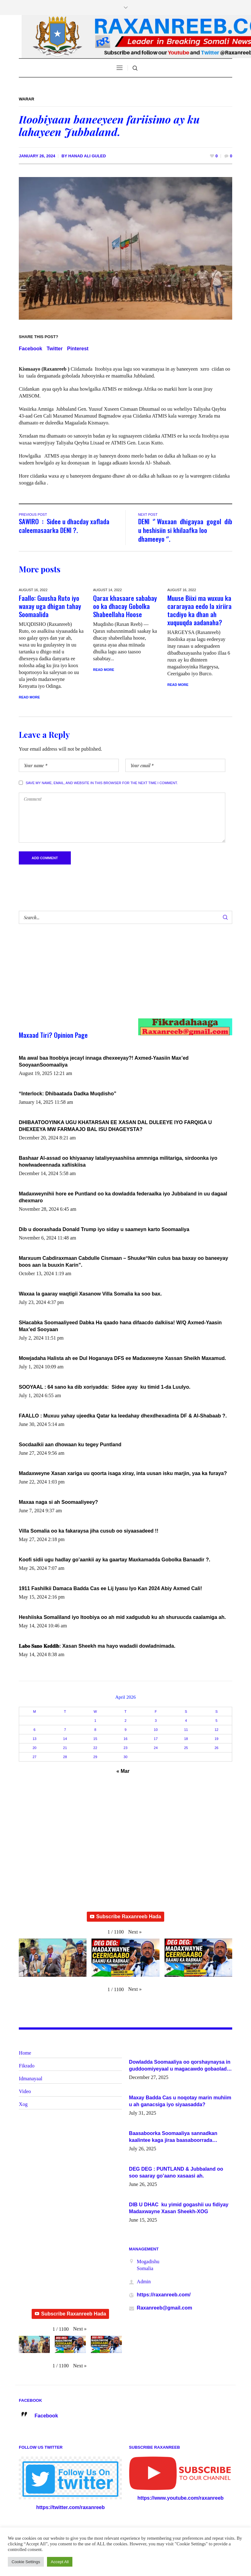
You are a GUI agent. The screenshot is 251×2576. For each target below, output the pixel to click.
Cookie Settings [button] (26, 2561)
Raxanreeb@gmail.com (164, 2307)
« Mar (123, 1771)
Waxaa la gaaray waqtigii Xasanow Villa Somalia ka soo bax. (90, 1293)
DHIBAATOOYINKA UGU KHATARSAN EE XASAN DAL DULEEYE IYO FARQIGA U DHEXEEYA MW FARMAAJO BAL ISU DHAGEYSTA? (115, 1126)
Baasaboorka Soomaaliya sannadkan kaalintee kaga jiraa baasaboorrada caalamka (173, 2137)
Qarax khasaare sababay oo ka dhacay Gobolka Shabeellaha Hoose (125, 606)
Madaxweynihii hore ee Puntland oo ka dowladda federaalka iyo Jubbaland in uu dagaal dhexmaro (123, 1197)
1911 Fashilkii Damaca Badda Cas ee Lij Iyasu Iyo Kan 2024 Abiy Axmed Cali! (110, 1588)
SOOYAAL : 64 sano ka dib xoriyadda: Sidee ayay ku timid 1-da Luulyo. (105, 1387)
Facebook (30, 348)
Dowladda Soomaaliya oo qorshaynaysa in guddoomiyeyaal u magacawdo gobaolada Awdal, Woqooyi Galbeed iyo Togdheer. (180, 2065)
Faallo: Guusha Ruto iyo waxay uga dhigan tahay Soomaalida (50, 606)
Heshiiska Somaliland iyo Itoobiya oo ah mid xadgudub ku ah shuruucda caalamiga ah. (122, 1617)
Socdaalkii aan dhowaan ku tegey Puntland (70, 1444)
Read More (29, 697)
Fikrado (26, 2065)
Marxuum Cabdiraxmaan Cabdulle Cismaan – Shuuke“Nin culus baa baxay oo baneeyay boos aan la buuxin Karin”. (123, 1261)
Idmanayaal (30, 2078)
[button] (135, 1932)
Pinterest (77, 348)
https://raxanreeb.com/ (164, 2294)
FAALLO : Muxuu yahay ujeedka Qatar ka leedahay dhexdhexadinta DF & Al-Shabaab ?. (123, 1415)
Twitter (55, 348)
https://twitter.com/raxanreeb (70, 2507)
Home (25, 2053)
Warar (26, 99)
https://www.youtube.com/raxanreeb (181, 2498)
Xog (23, 2104)
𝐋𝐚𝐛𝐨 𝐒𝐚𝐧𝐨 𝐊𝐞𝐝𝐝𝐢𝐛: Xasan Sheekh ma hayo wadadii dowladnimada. (97, 1646)
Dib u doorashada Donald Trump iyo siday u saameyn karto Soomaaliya (104, 1229)
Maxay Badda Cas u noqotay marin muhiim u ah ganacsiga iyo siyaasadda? (180, 2101)
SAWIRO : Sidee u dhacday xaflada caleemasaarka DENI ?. (64, 525)
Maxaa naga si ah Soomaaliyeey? (58, 1502)
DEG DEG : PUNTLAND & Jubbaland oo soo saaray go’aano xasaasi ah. (176, 2172)
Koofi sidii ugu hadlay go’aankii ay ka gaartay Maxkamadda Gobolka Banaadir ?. (114, 1559)
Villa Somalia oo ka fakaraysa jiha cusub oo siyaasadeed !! (88, 1531)
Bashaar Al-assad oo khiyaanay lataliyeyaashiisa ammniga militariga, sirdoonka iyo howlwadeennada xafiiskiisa (118, 1161)
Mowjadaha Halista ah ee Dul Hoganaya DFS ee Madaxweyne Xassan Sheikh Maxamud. (122, 1358)
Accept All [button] (60, 2561)
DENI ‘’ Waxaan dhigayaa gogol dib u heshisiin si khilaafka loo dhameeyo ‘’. (185, 530)
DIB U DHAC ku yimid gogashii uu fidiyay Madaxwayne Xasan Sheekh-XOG (178, 2208)
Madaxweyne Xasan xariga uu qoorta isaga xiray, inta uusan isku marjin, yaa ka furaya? (123, 1473)
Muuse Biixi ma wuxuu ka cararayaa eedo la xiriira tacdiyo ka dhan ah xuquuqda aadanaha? (199, 610)
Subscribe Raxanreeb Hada (125, 1916)
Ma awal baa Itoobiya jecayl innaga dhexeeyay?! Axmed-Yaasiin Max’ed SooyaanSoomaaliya (104, 1061)
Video (25, 2091)
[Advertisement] (115, 977)
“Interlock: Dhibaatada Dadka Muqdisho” (67, 1093)
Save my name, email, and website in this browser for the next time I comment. (102, 783)
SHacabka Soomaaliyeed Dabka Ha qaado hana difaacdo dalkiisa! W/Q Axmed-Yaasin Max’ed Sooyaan (120, 1326)
